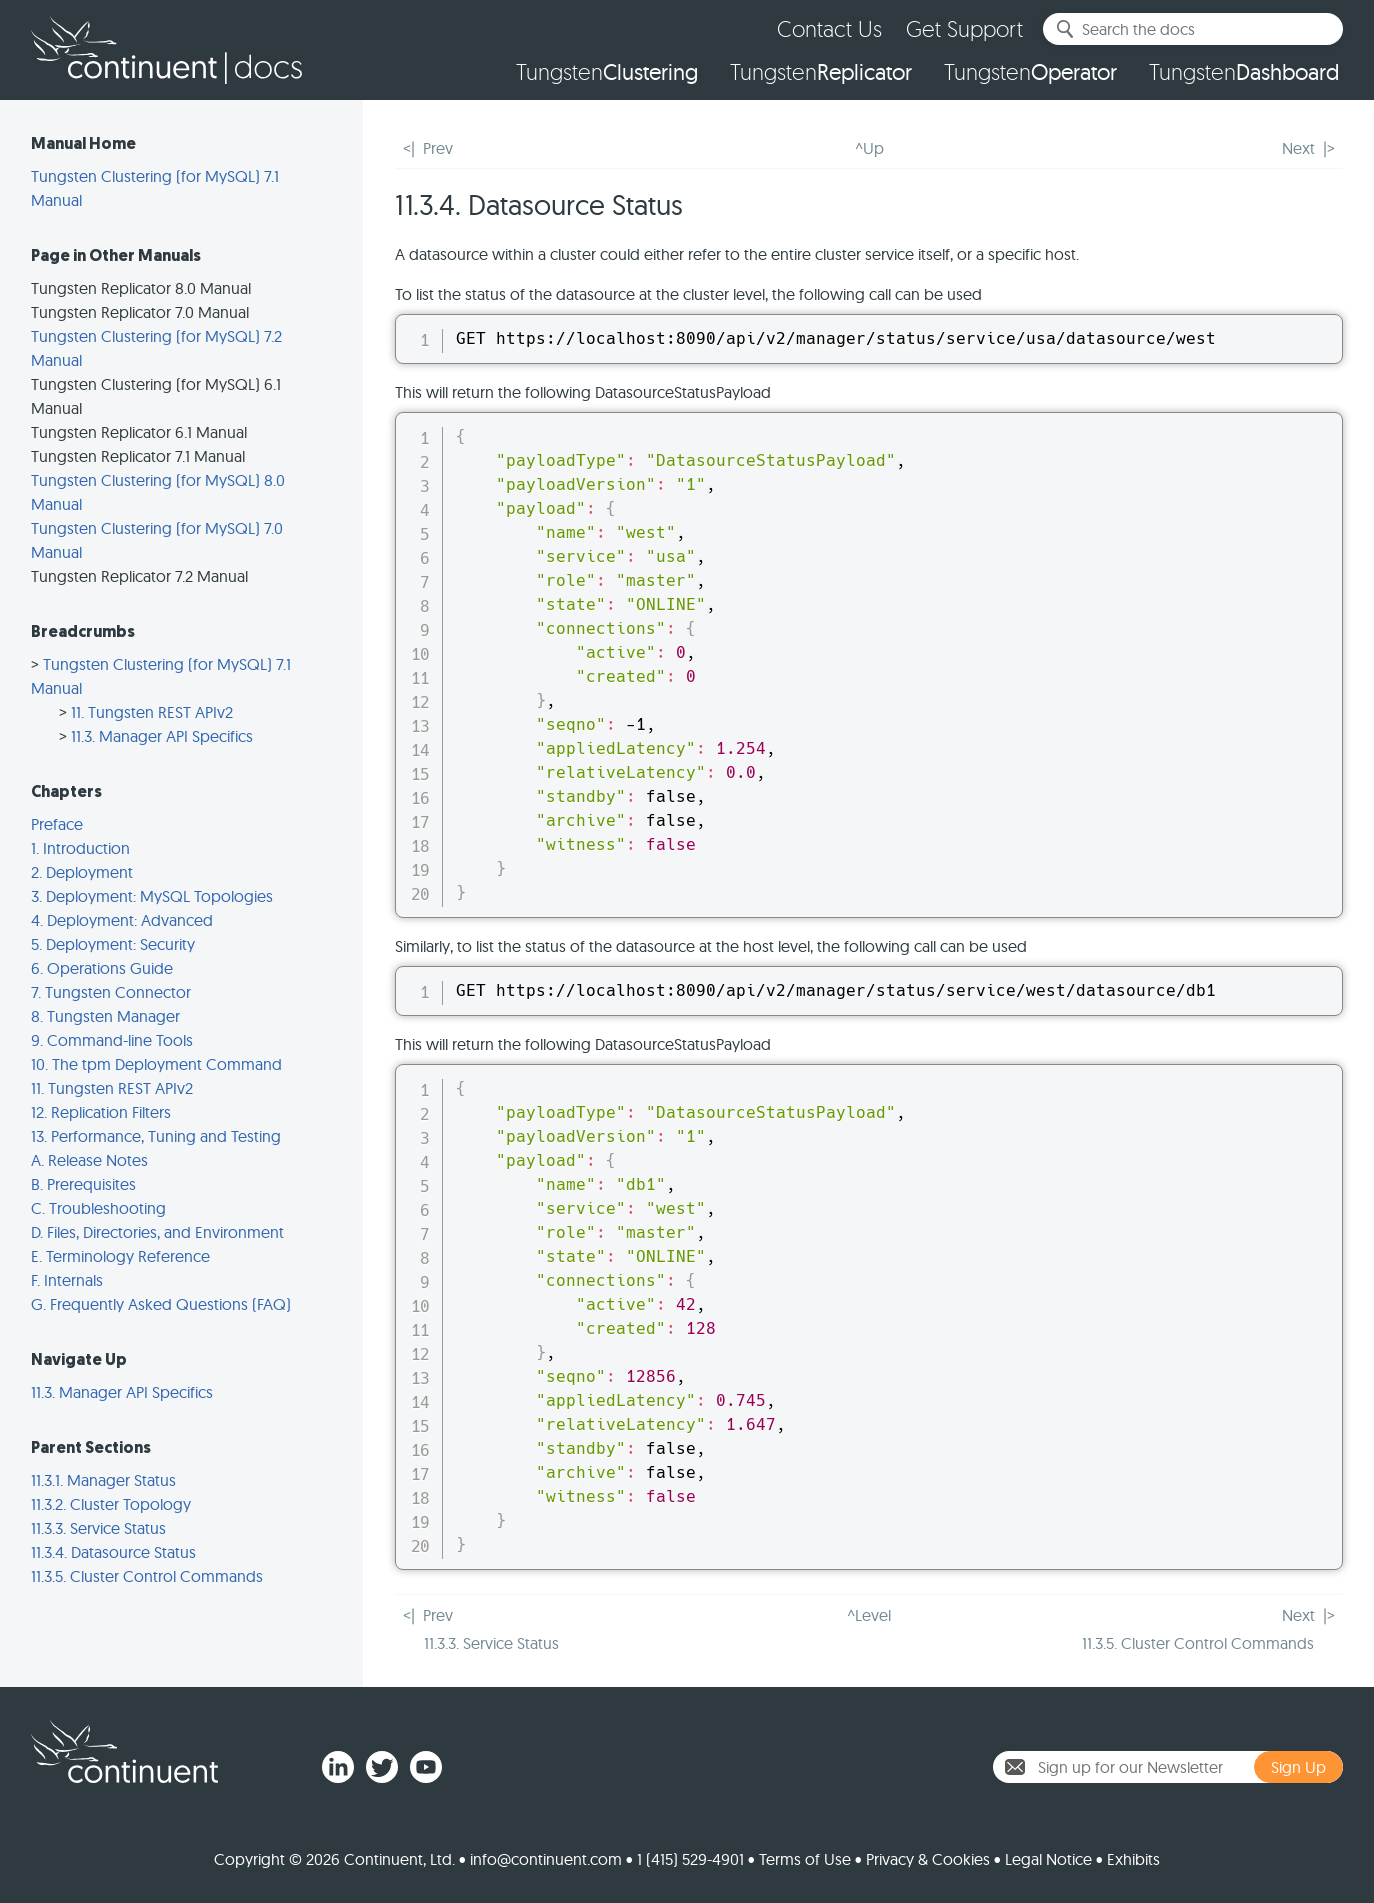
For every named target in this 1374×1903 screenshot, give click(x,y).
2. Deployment (82, 872)
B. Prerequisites (83, 1184)
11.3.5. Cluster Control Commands (147, 1576)
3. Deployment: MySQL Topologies (152, 896)
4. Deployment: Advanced (122, 920)
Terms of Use (805, 1859)
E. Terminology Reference (120, 1256)
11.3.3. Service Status (98, 1528)
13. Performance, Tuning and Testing (156, 1136)
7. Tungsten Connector (111, 992)
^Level (869, 1615)
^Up (869, 148)
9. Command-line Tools (112, 1040)
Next (1298, 148)
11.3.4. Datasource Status (113, 1552)
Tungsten (607, 72)
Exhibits (1133, 1859)
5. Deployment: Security (113, 944)
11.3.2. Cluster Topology (111, 1504)
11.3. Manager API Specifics (162, 736)
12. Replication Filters (101, 1112)
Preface (57, 824)
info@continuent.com (546, 1859)
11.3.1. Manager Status (103, 1480)
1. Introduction (80, 848)
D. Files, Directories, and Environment (157, 1232)
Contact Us (829, 28)
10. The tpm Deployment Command (156, 1064)
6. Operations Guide (102, 968)
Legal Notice (1048, 1859)
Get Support (964, 28)
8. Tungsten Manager (105, 1016)
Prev (438, 148)
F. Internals (67, 1280)
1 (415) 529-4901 (690, 1859)
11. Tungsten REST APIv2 (152, 712)
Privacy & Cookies (928, 1859)
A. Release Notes (89, 1160)
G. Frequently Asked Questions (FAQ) (161, 1304)
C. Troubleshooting (98, 1208)
